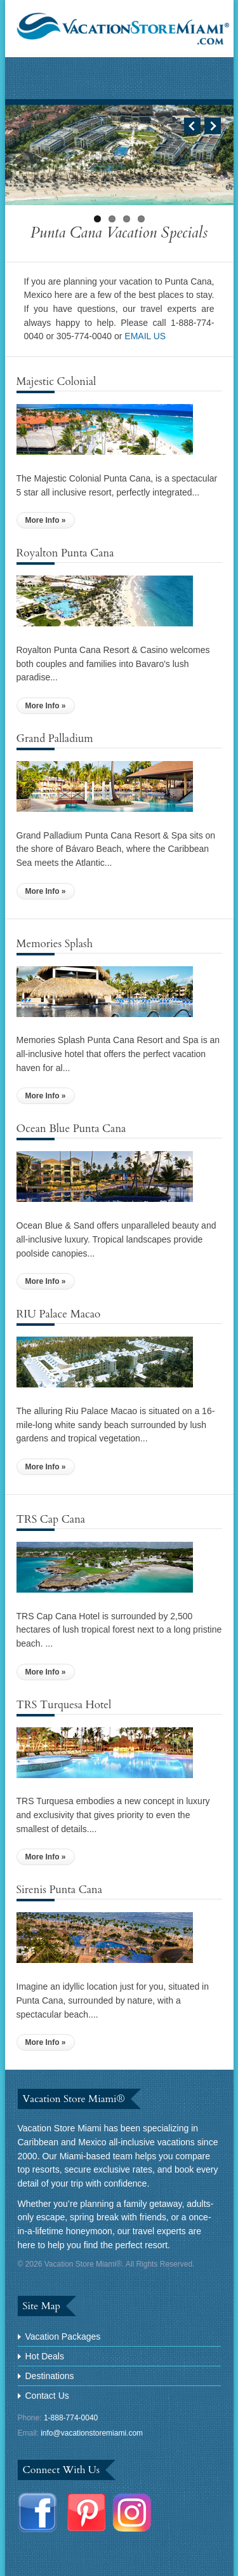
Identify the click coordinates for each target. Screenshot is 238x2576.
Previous (192, 126)
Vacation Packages (63, 2336)
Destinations (49, 2376)
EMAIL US (145, 336)
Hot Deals (44, 2356)
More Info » (45, 520)
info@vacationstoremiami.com (92, 2433)
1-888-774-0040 (71, 2417)
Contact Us (47, 2396)
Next (212, 126)
